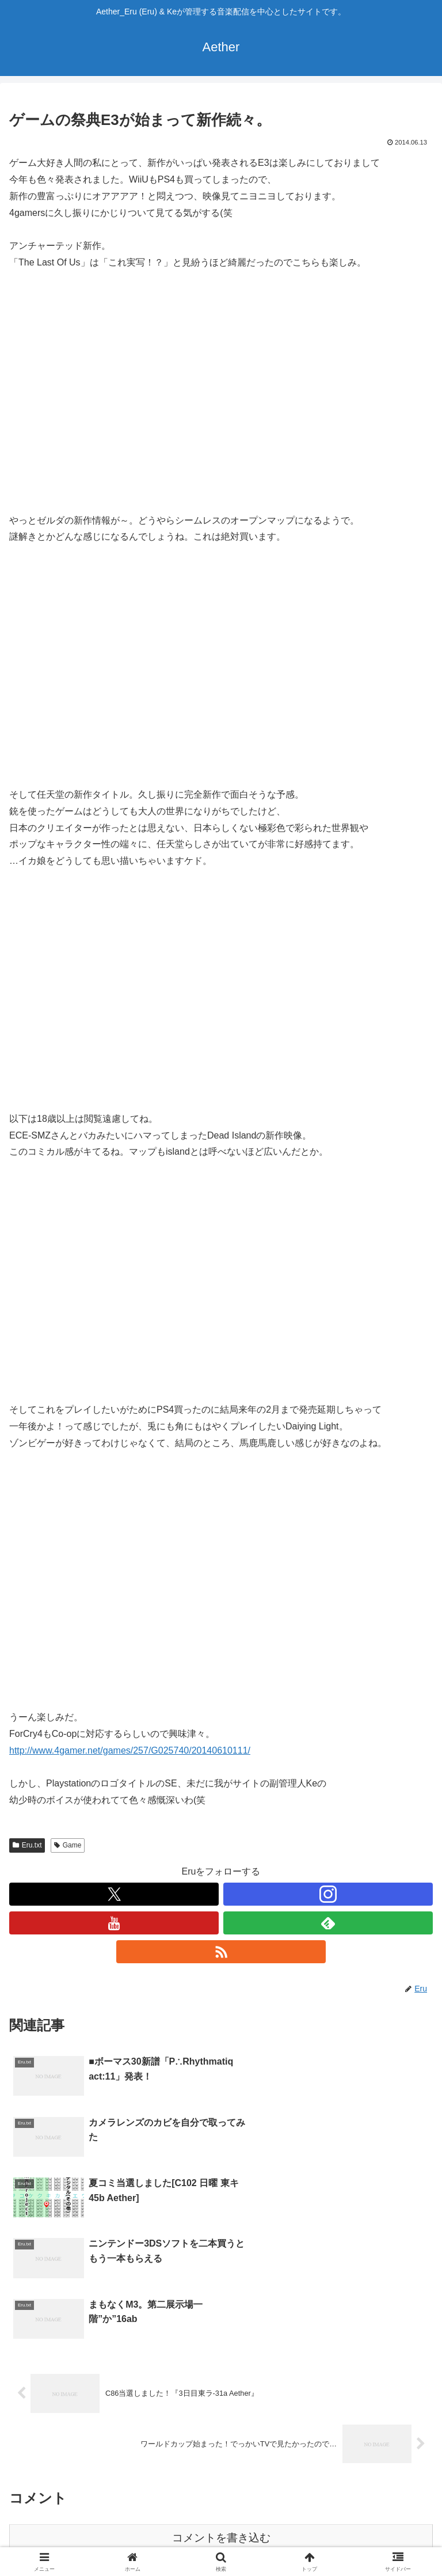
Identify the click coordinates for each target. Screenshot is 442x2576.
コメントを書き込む (221, 2428)
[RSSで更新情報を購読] (221, 1951)
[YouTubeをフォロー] (114, 1922)
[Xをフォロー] (114, 1894)
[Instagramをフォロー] (328, 1894)
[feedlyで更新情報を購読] (328, 1922)
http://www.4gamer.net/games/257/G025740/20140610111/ (129, 1750)
